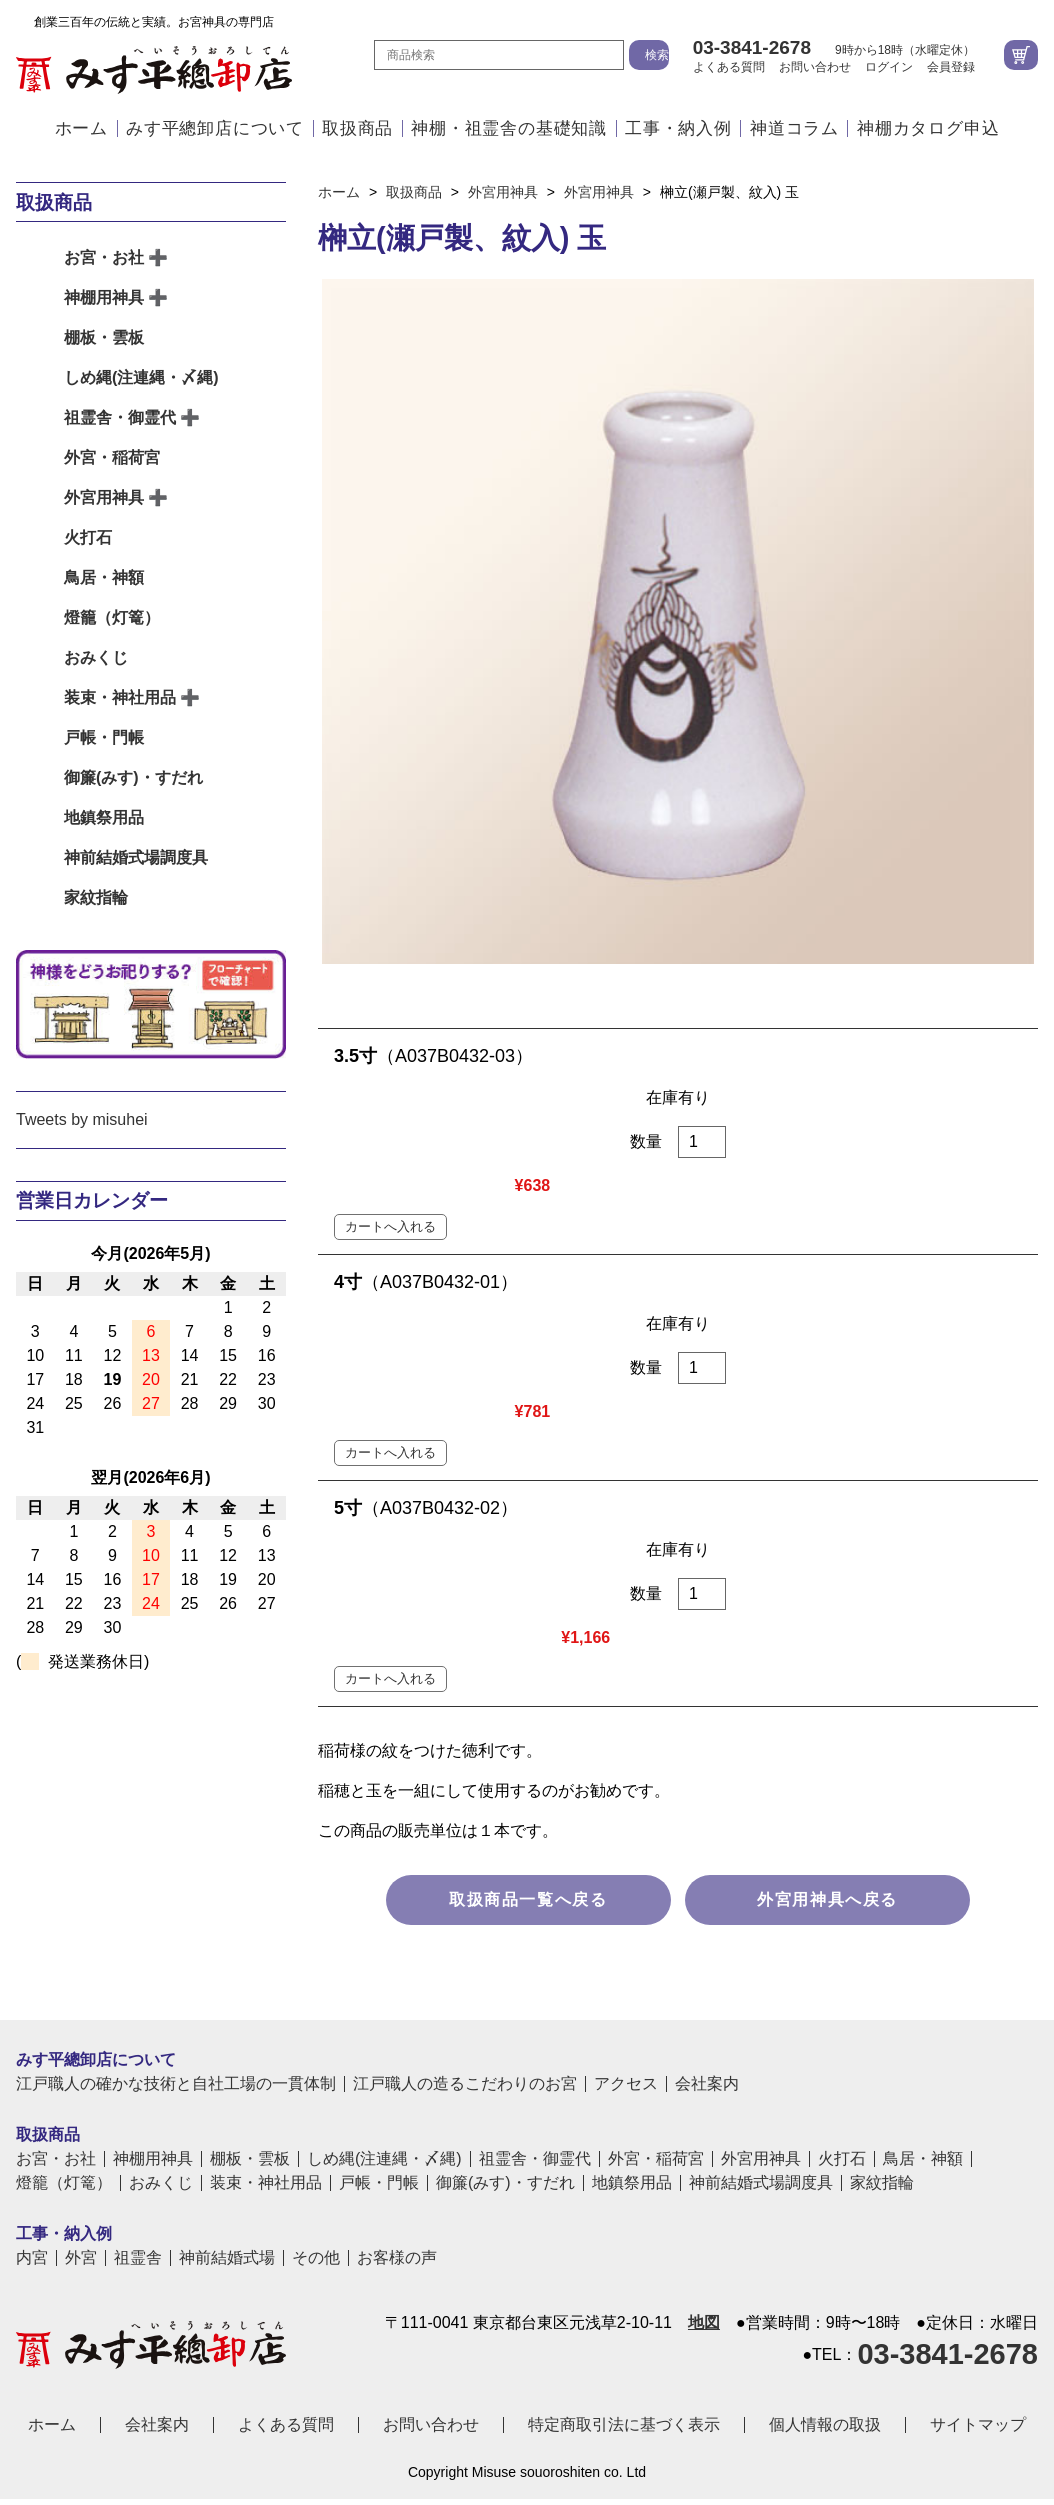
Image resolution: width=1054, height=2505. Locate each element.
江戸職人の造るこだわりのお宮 (465, 1850)
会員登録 (951, 67)
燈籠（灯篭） (112, 617)
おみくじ (96, 657)
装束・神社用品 (120, 697)
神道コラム (794, 128)
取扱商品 (357, 128)
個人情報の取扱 (825, 2190)
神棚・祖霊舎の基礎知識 (509, 128)
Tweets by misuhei (82, 1119)
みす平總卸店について (215, 128)
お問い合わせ (815, 67)
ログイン (889, 67)
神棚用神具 (104, 297)
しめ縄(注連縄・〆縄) (141, 377)
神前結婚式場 (227, 2024)
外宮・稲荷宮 (112, 457)
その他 (316, 2024)
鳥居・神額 (104, 577)
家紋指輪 (96, 897)
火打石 (88, 537)
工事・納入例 (678, 128)
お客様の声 (397, 2024)
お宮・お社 (104, 257)
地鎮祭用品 (104, 817)
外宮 (81, 2024)
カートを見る (1021, 55)
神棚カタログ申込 (928, 128)
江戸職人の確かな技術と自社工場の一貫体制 (176, 1850)
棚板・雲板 (104, 337)
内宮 (32, 2024)
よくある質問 (729, 67)
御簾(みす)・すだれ (133, 777)
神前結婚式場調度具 (136, 857)
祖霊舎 (138, 2024)
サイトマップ (978, 2190)
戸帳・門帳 (104, 737)
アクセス (626, 1850)
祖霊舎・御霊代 (120, 417)
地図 (704, 2089)
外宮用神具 (104, 497)
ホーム (81, 128)
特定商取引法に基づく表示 (624, 2190)
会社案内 (707, 1850)
